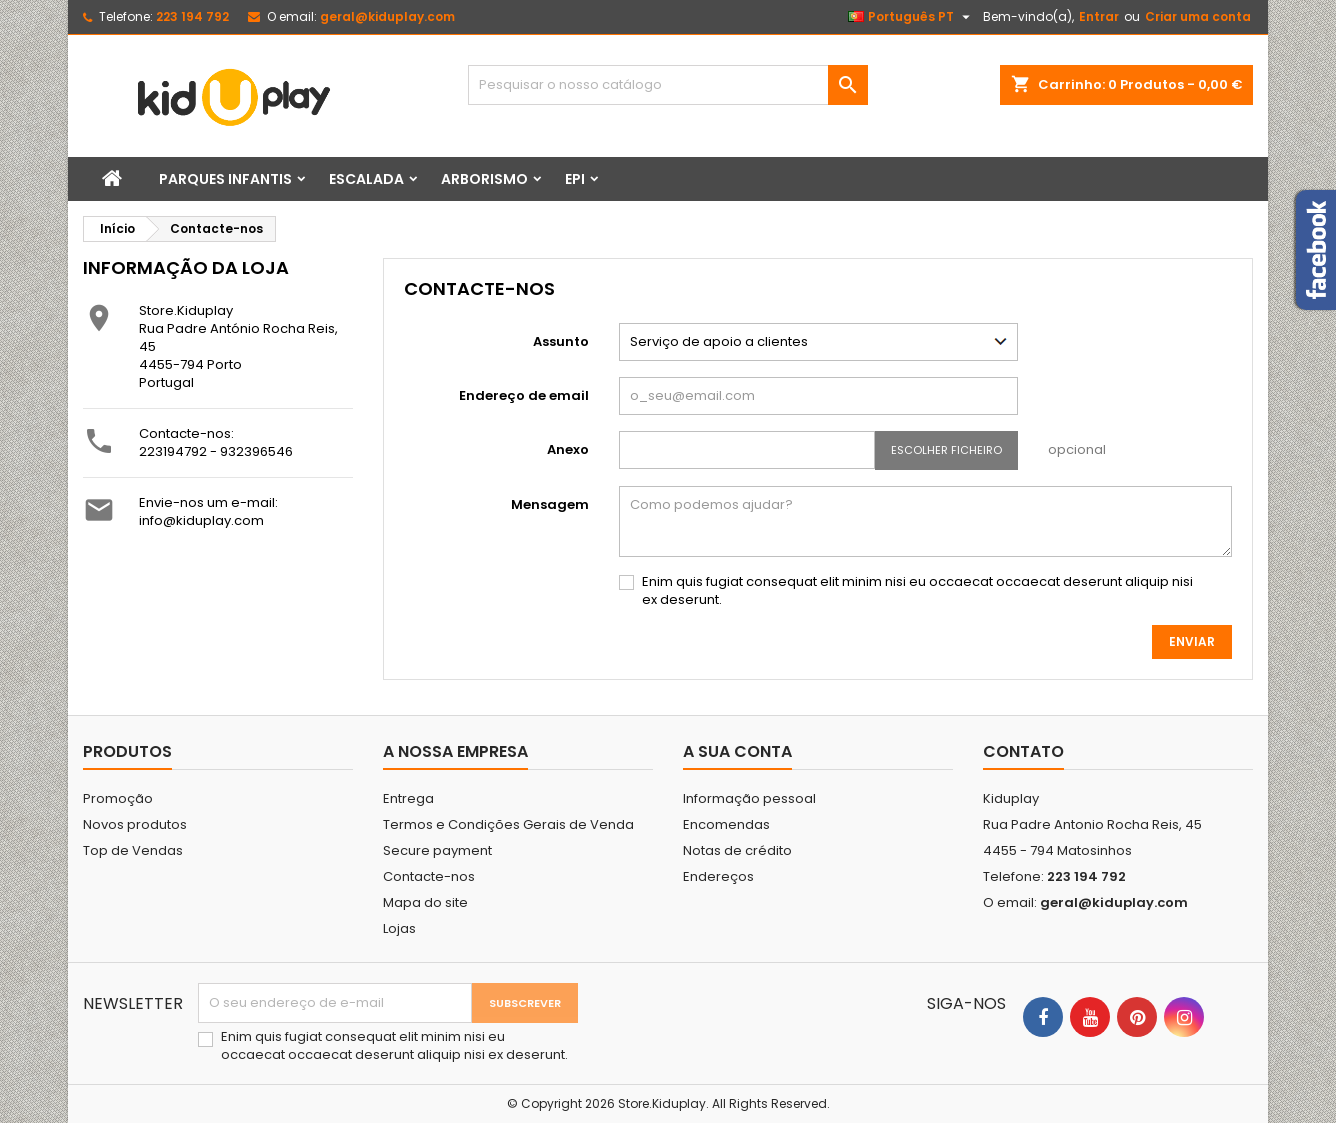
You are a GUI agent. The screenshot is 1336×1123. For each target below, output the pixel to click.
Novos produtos (135, 824)
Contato (1023, 751)
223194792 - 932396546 (216, 451)
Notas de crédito (737, 850)
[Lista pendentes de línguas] (911, 17)
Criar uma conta (1198, 16)
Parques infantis (225, 179)
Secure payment (437, 850)
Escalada (366, 179)
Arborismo (484, 179)
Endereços (718, 876)
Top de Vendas (133, 850)
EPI (575, 179)
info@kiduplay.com (201, 520)
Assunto (561, 341)
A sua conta (737, 751)
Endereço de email (524, 395)
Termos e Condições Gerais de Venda (508, 824)
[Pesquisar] (668, 85)
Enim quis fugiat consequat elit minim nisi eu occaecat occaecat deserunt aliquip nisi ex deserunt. (917, 591)
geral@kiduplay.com (387, 16)
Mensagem (550, 504)
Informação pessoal (749, 798)
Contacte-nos (429, 876)
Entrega (408, 798)
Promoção (118, 798)
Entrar (1099, 16)
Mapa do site (425, 902)
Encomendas (726, 824)
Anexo (568, 449)
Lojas (399, 928)
